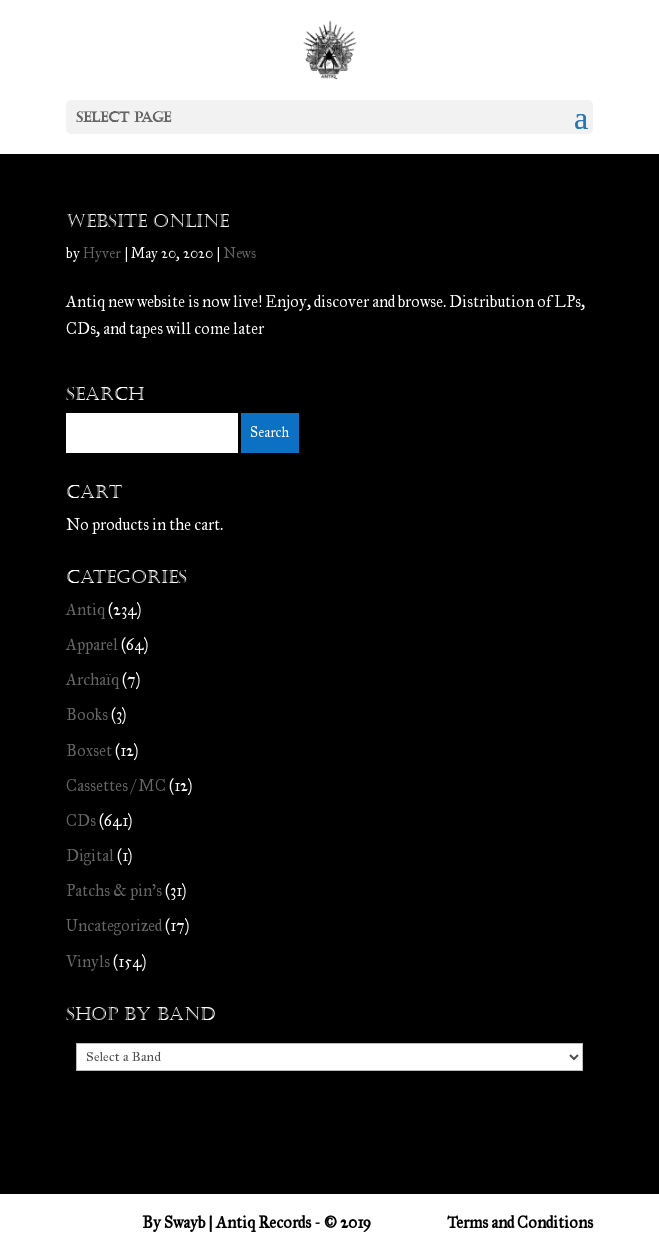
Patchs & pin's (114, 890)
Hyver (102, 253)
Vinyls (88, 961)
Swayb (184, 1222)
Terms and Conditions (520, 1222)
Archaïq (92, 679)
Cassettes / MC (116, 785)
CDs (81, 820)
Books (87, 714)
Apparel (92, 644)
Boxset (89, 750)
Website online (147, 221)
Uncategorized (114, 925)
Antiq (85, 609)
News (239, 253)
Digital (90, 855)
